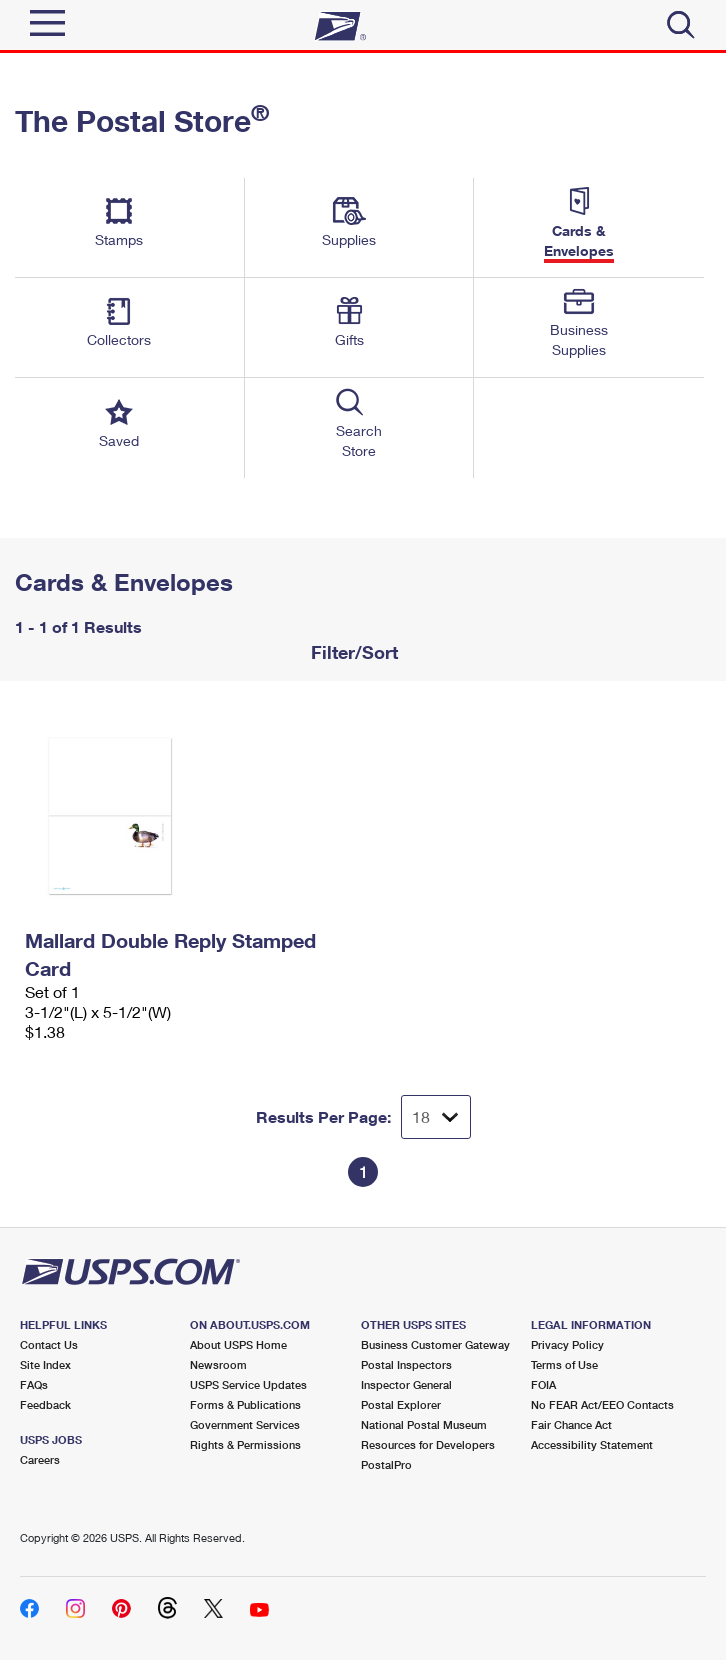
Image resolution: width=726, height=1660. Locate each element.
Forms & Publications (245, 1404)
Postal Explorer (401, 1404)
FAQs (34, 1384)
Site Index (45, 1364)
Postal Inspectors (406, 1364)
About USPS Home (238, 1344)
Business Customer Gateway (435, 1344)
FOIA (543, 1384)
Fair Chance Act (571, 1424)
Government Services (245, 1424)
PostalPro (386, 1464)
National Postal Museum (424, 1424)
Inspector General (406, 1384)
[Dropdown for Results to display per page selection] (436, 1117)
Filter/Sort (352, 652)
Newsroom (218, 1364)
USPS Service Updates (248, 1384)
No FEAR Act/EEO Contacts (602, 1404)
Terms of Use (564, 1364)
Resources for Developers (428, 1444)
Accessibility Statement (592, 1444)
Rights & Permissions (245, 1444)
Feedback (45, 1404)
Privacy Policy (567, 1344)
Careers (40, 1459)
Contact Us (49, 1344)
